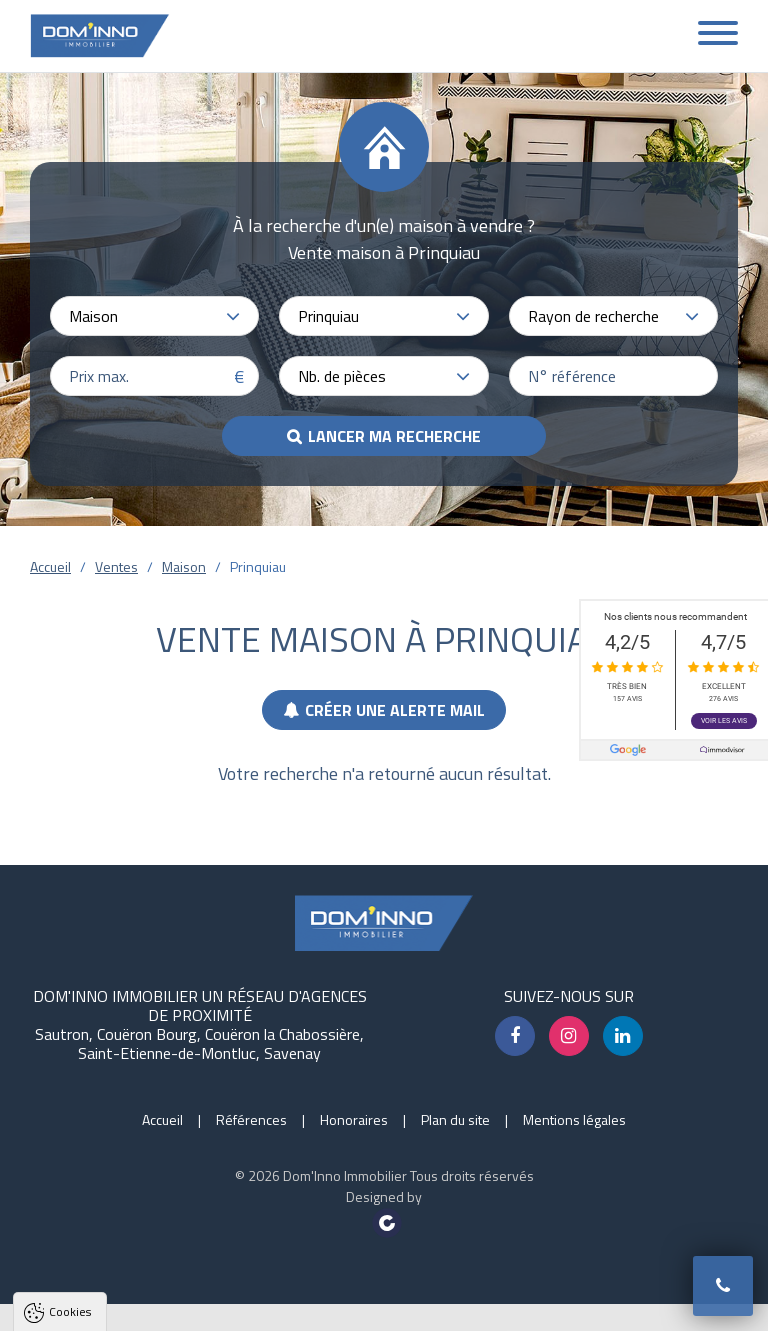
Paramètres (384, 1307)
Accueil (50, 566)
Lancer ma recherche (394, 436)
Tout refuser (266, 1307)
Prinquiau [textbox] (328, 316)
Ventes (116, 566)
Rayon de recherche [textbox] (593, 316)
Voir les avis (724, 721)
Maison (184, 566)
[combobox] (154, 316)
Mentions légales (574, 1119)
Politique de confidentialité (115, 1258)
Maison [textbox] (93, 316)
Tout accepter (142, 1307)
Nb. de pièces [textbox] (342, 376)
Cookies (70, 1057)
